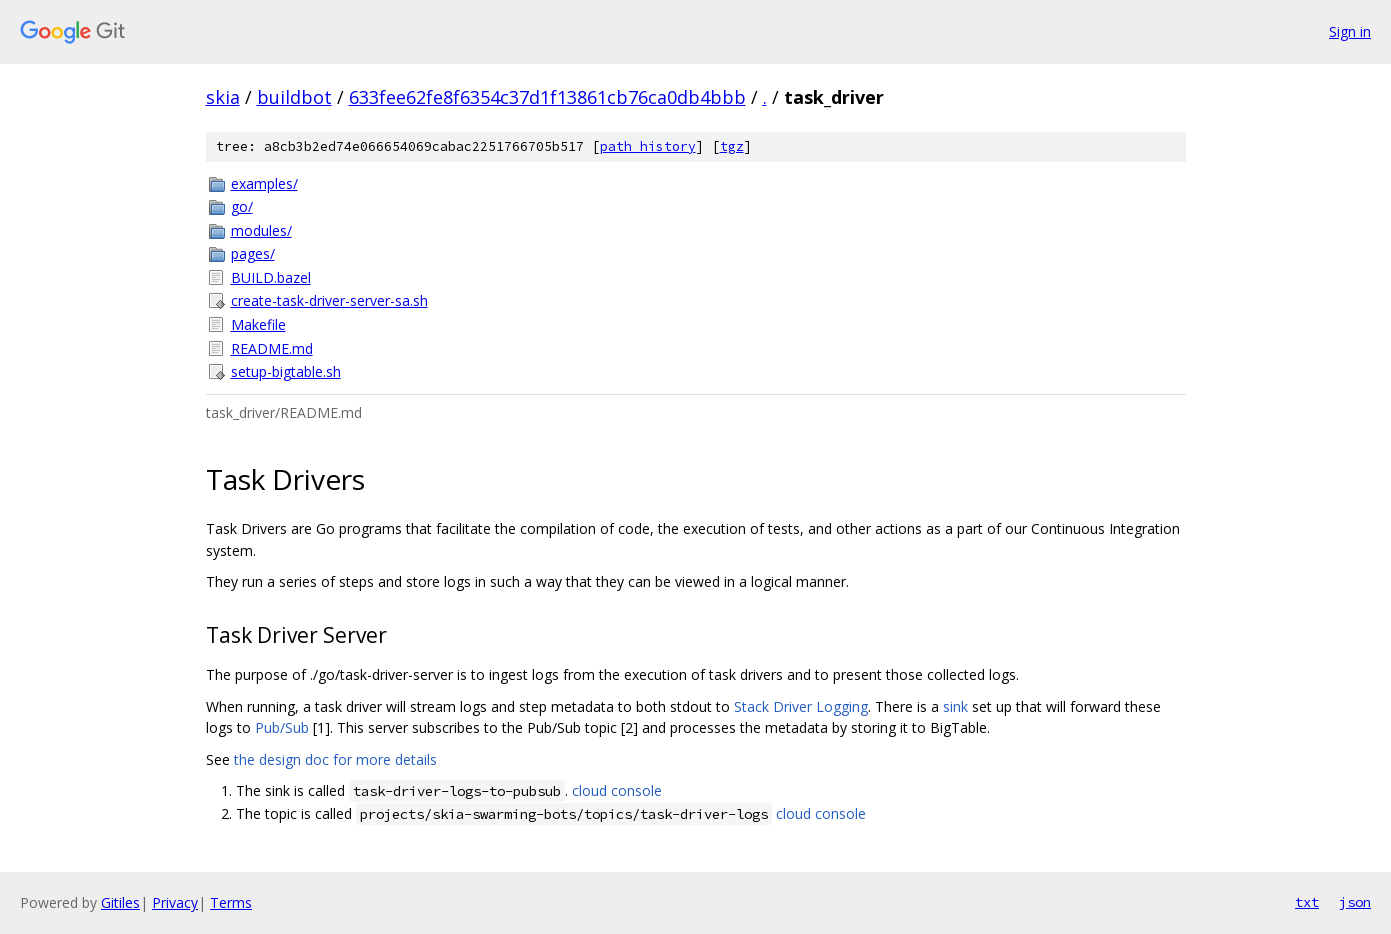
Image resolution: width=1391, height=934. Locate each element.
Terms (231, 902)
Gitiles (120, 902)
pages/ (253, 253)
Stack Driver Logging (801, 706)
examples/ (264, 183)
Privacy (175, 902)
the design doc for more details (335, 759)
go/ (242, 206)
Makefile (258, 324)
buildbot (294, 97)
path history (648, 146)
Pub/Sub (282, 727)
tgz (732, 146)
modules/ (261, 230)
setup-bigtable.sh (286, 371)
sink (955, 706)
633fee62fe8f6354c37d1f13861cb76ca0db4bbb (547, 97)
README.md (272, 348)
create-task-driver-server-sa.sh (329, 300)
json (1355, 902)
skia (223, 97)
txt (1307, 902)
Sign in (1350, 31)
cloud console (617, 790)
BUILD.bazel (271, 277)
